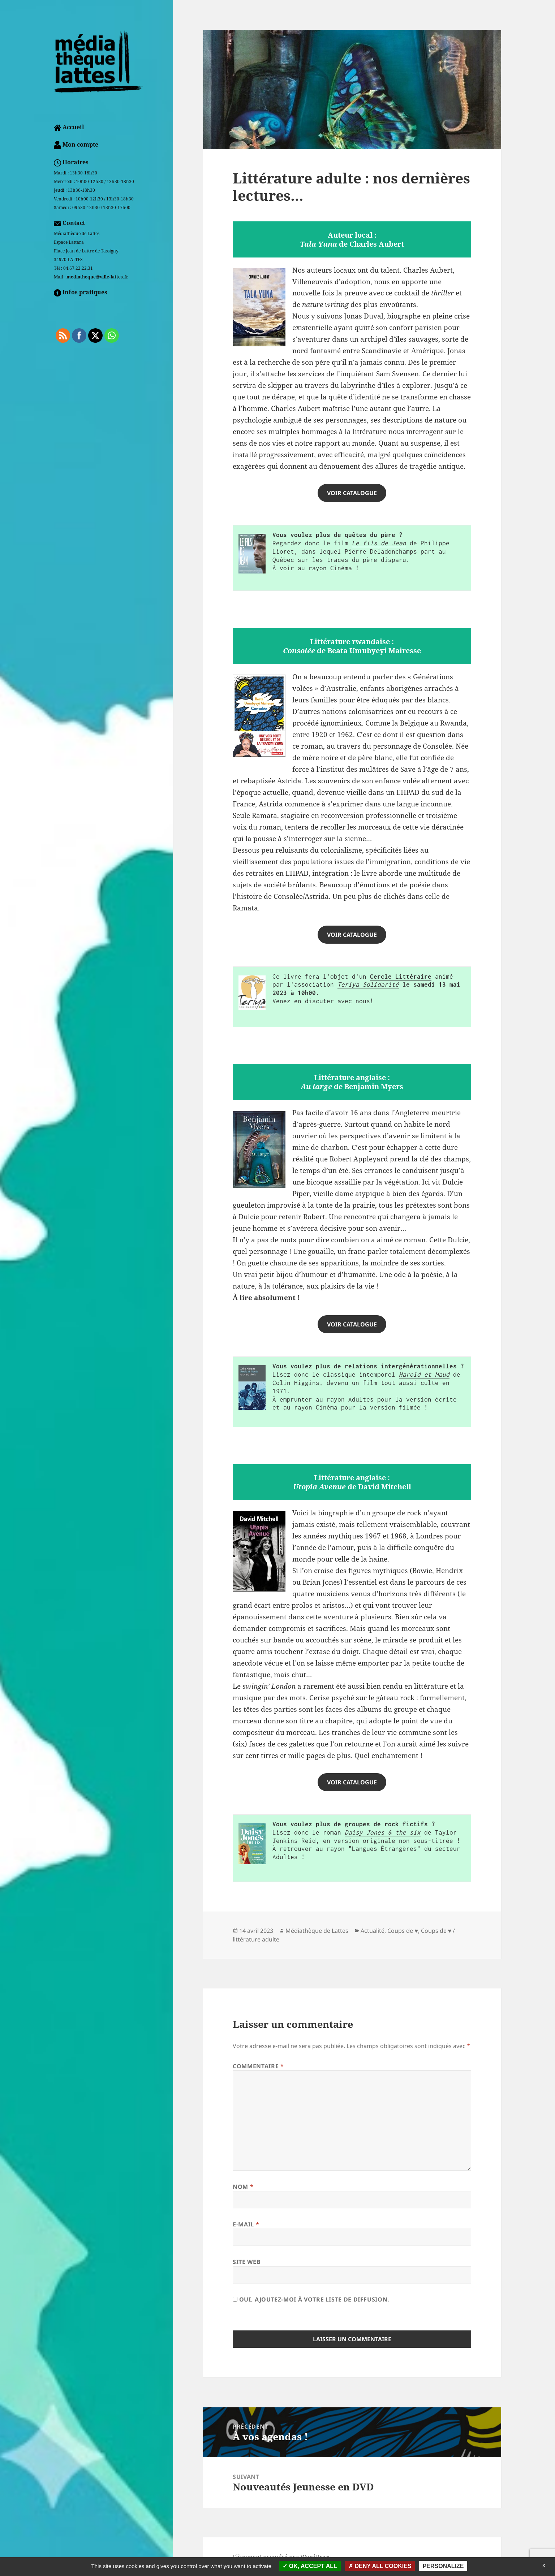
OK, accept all (310, 2566)
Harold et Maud (424, 1374)
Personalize (443, 2566)
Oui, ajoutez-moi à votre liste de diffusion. (311, 2299)
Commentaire (258, 2066)
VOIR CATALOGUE (352, 935)
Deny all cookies (380, 2566)
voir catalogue (352, 1324)
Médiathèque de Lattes (316, 1931)
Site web (247, 2262)
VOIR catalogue (352, 493)
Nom (243, 2187)
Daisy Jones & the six (383, 1832)
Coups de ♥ (402, 1931)
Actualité (372, 1931)
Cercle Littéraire (400, 976)
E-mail (246, 2224)
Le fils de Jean (379, 543)
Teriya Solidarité (368, 984)
